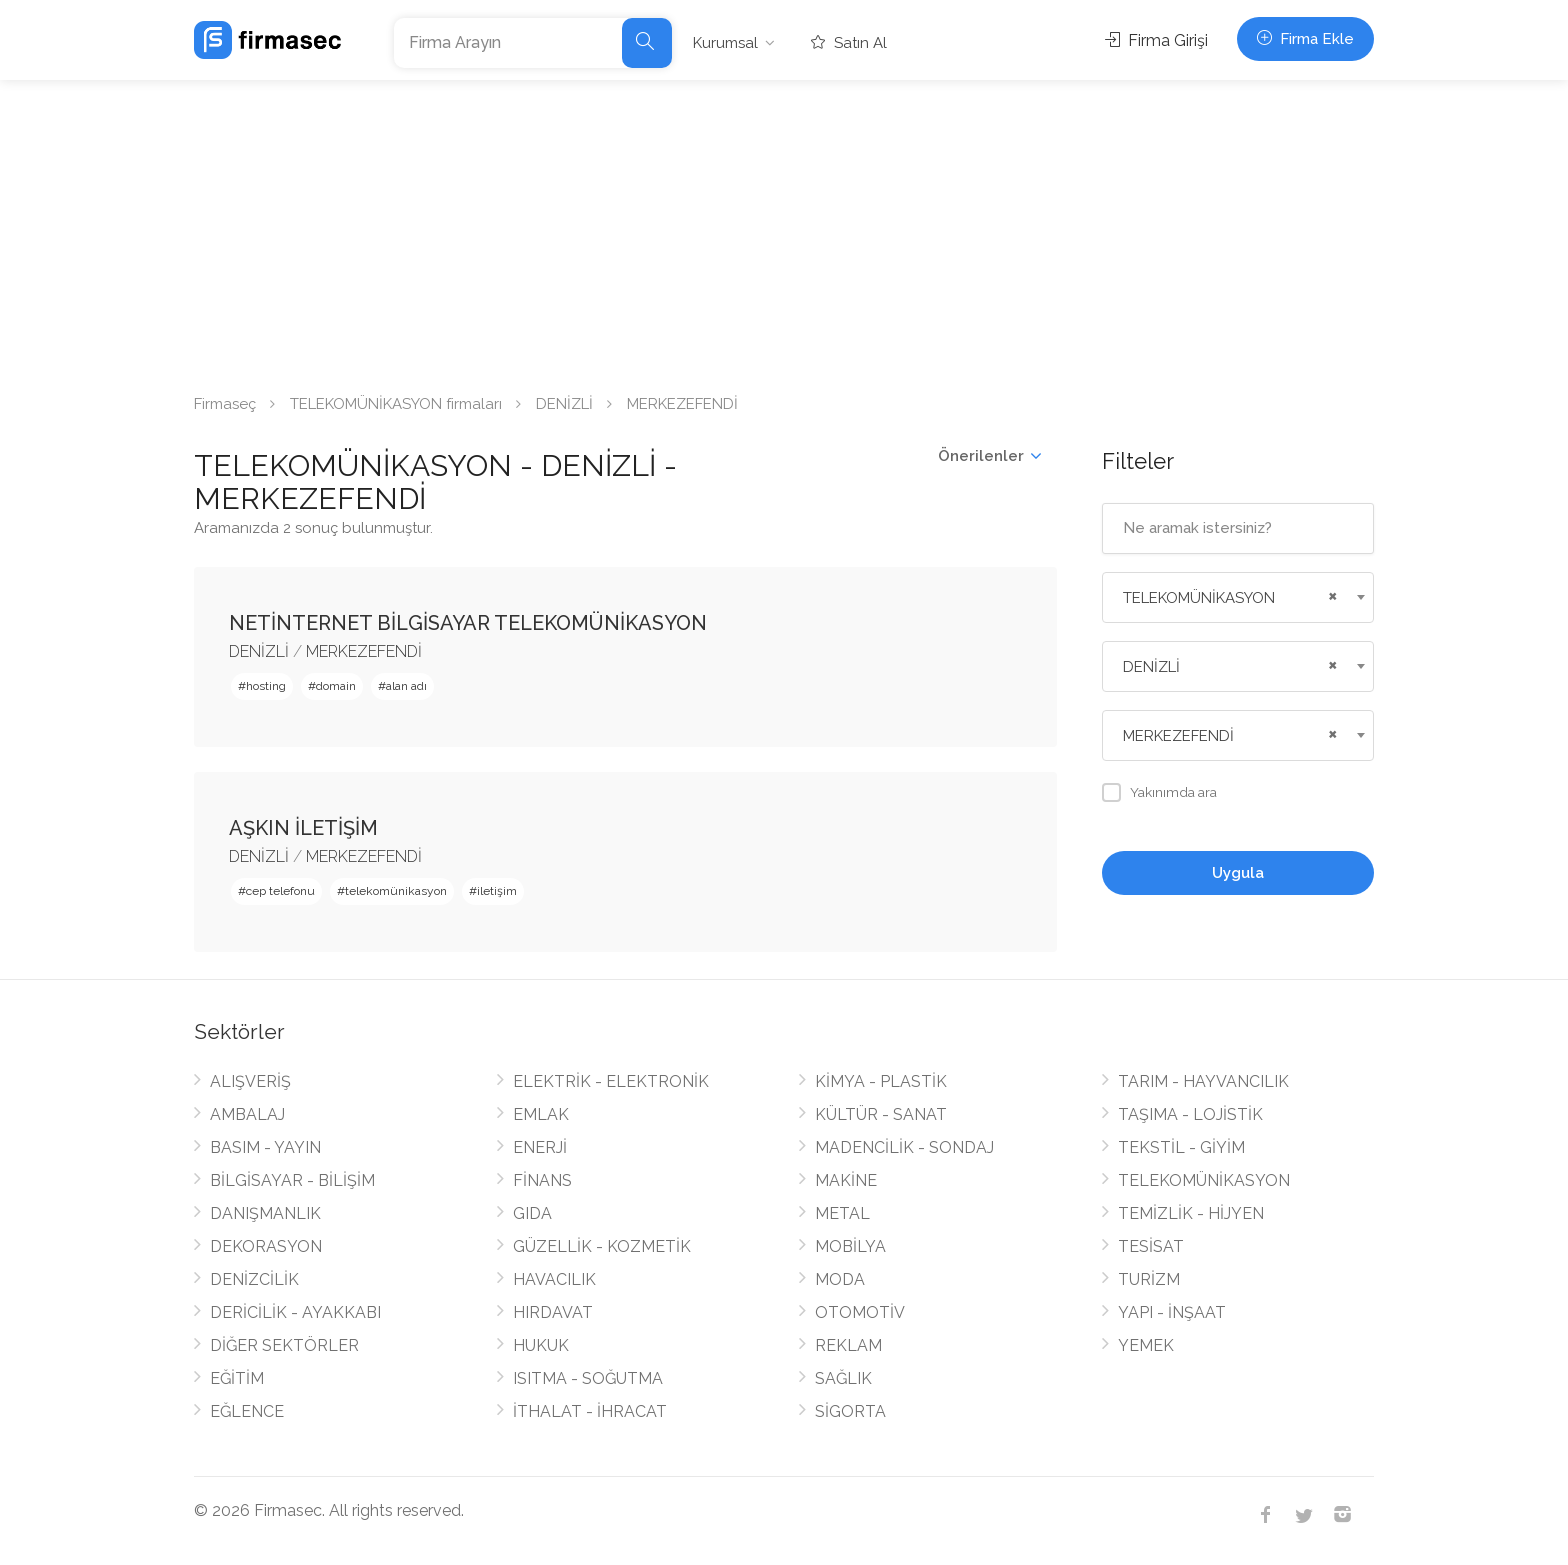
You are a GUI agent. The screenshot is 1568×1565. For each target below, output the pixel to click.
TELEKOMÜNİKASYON (1204, 1180)
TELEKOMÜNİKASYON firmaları (396, 404)
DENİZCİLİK (254, 1279)
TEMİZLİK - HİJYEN (1191, 1213)
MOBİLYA (850, 1246)
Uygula (1238, 873)
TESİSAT (1151, 1246)
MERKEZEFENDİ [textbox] (1178, 736)
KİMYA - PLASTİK (881, 1081)
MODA (840, 1279)
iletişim (497, 891)
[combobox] (1238, 597)
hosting (266, 686)
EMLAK (541, 1114)
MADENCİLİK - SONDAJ (904, 1147)
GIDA (532, 1213)
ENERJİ (540, 1147)
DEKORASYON (266, 1246)
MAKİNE (846, 1180)
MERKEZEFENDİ (364, 651)
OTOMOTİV (860, 1312)
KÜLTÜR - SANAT (881, 1114)
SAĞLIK (843, 1378)
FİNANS (542, 1180)
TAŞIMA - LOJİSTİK (1190, 1114)
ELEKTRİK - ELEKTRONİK (611, 1081)
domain (336, 686)
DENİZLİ (564, 404)
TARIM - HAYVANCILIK (1203, 1081)
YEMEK (1146, 1345)
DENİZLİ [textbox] (1151, 667)
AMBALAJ (247, 1114)
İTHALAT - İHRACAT (590, 1411)
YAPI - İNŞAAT (1172, 1312)
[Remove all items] (1330, 594)
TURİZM (1149, 1279)
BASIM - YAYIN (265, 1147)
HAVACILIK (554, 1279)
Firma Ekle (1305, 39)
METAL (842, 1213)
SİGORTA (850, 1411)
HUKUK (541, 1345)
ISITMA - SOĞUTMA (588, 1378)
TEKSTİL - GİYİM (1181, 1147)
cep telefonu (280, 891)
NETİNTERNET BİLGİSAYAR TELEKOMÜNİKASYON (468, 623)
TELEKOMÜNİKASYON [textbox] (1199, 598)
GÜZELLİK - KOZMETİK (602, 1246)
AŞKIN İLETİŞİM (303, 828)
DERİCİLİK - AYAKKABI (295, 1312)
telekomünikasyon (396, 891)
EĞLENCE (247, 1411)
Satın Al (849, 43)
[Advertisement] (784, 230)
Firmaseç (225, 404)
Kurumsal (725, 43)
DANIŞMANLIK (265, 1213)
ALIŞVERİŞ (250, 1081)
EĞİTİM (237, 1378)
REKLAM (848, 1345)
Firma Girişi (1156, 40)
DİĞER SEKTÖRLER (284, 1345)
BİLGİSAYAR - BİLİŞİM (292, 1180)
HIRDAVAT (553, 1312)
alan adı (406, 686)
